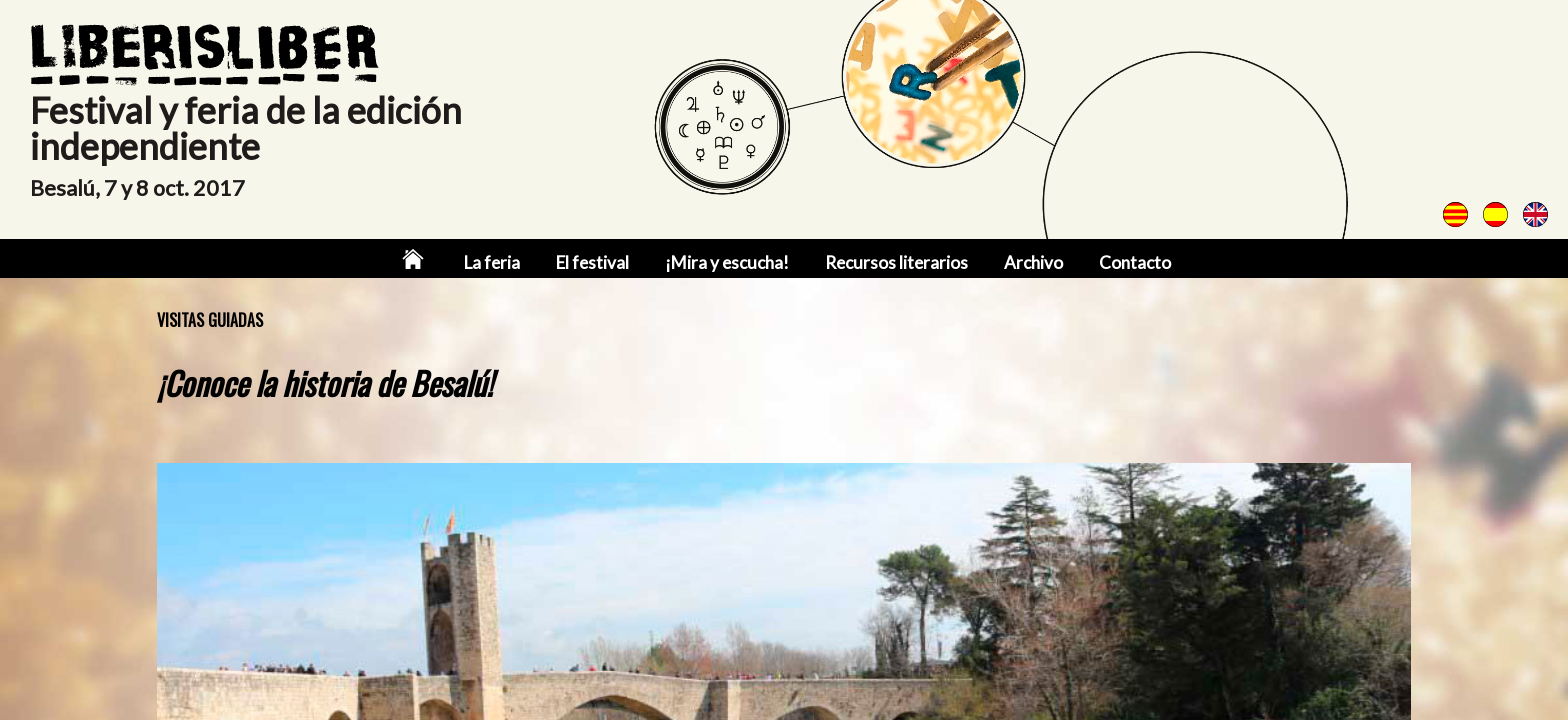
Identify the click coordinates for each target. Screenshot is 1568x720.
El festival (592, 262)
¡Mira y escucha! (727, 262)
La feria (492, 262)
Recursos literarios (896, 262)
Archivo (1033, 262)
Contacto (1135, 262)
